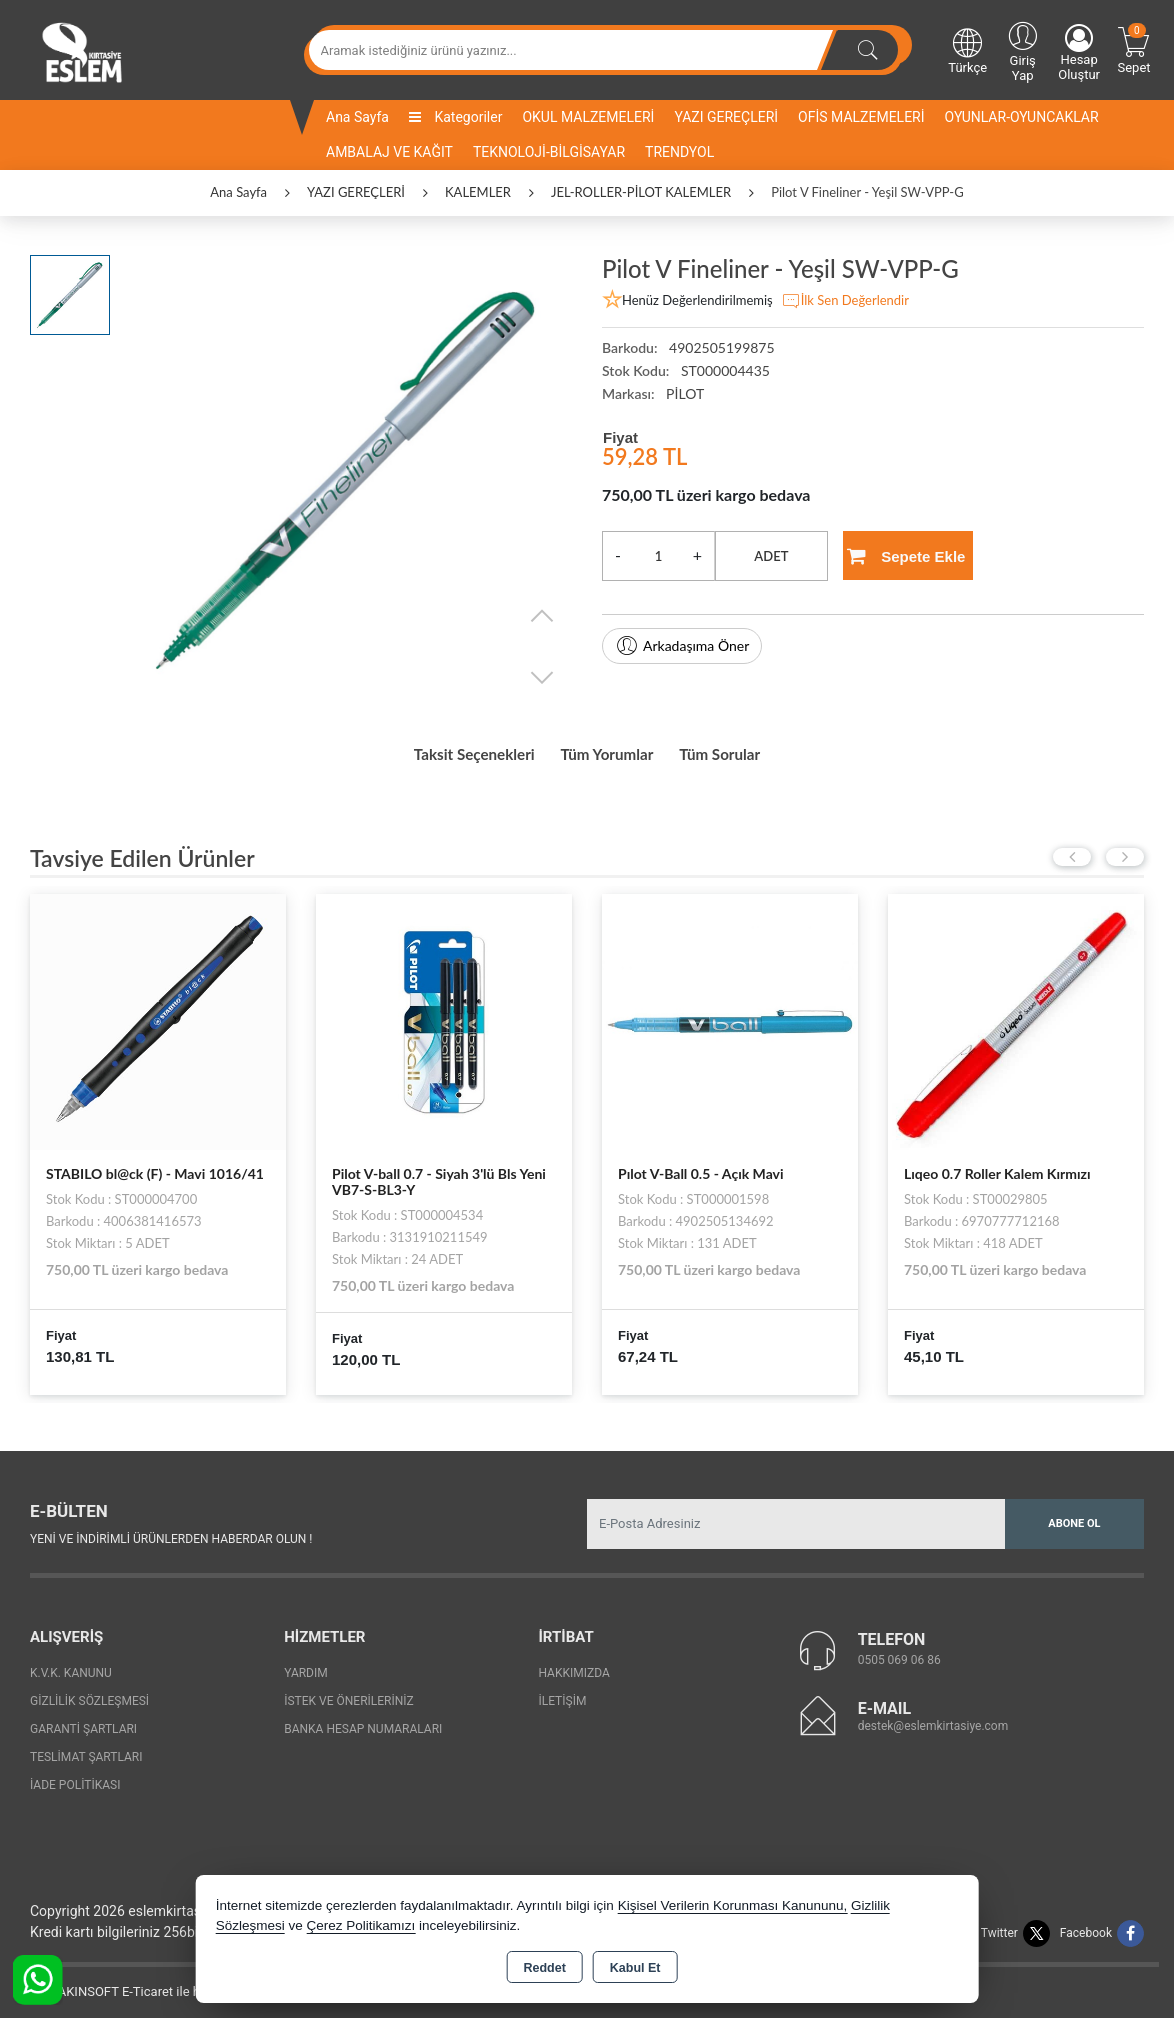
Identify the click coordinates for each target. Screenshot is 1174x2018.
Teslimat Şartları (86, 1749)
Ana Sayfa (357, 117)
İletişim (562, 1693)
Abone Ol (1074, 1514)
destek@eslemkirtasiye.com (933, 1718)
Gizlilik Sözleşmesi (89, 1693)
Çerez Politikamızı (360, 1925)
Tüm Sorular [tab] (754, 750)
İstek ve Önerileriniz (349, 1693)
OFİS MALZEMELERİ (861, 117)
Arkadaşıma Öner (682, 646)
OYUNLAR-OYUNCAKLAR (1022, 117)
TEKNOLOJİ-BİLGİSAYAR (549, 152)
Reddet (544, 1968)
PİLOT (685, 393)
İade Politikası (75, 1777)
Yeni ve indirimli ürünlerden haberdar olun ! (171, 1531)
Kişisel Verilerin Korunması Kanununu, (733, 1905)
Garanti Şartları (83, 1721)
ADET (771, 556)
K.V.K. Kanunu (71, 1665)
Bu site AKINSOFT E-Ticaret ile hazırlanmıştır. (144, 1983)
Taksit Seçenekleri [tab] (443, 750)
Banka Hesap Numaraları (363, 1721)
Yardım (306, 1665)
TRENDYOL (679, 152)
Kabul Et (635, 1968)
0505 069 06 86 (899, 1652)
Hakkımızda (573, 1665)
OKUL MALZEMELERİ (588, 117)
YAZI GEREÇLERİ (726, 117)
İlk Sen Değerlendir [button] (845, 301)
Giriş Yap (1022, 50)
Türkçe (967, 50)
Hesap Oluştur (1079, 53)
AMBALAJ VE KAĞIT (389, 152)
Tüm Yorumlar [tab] (611, 750)
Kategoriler (455, 117)
